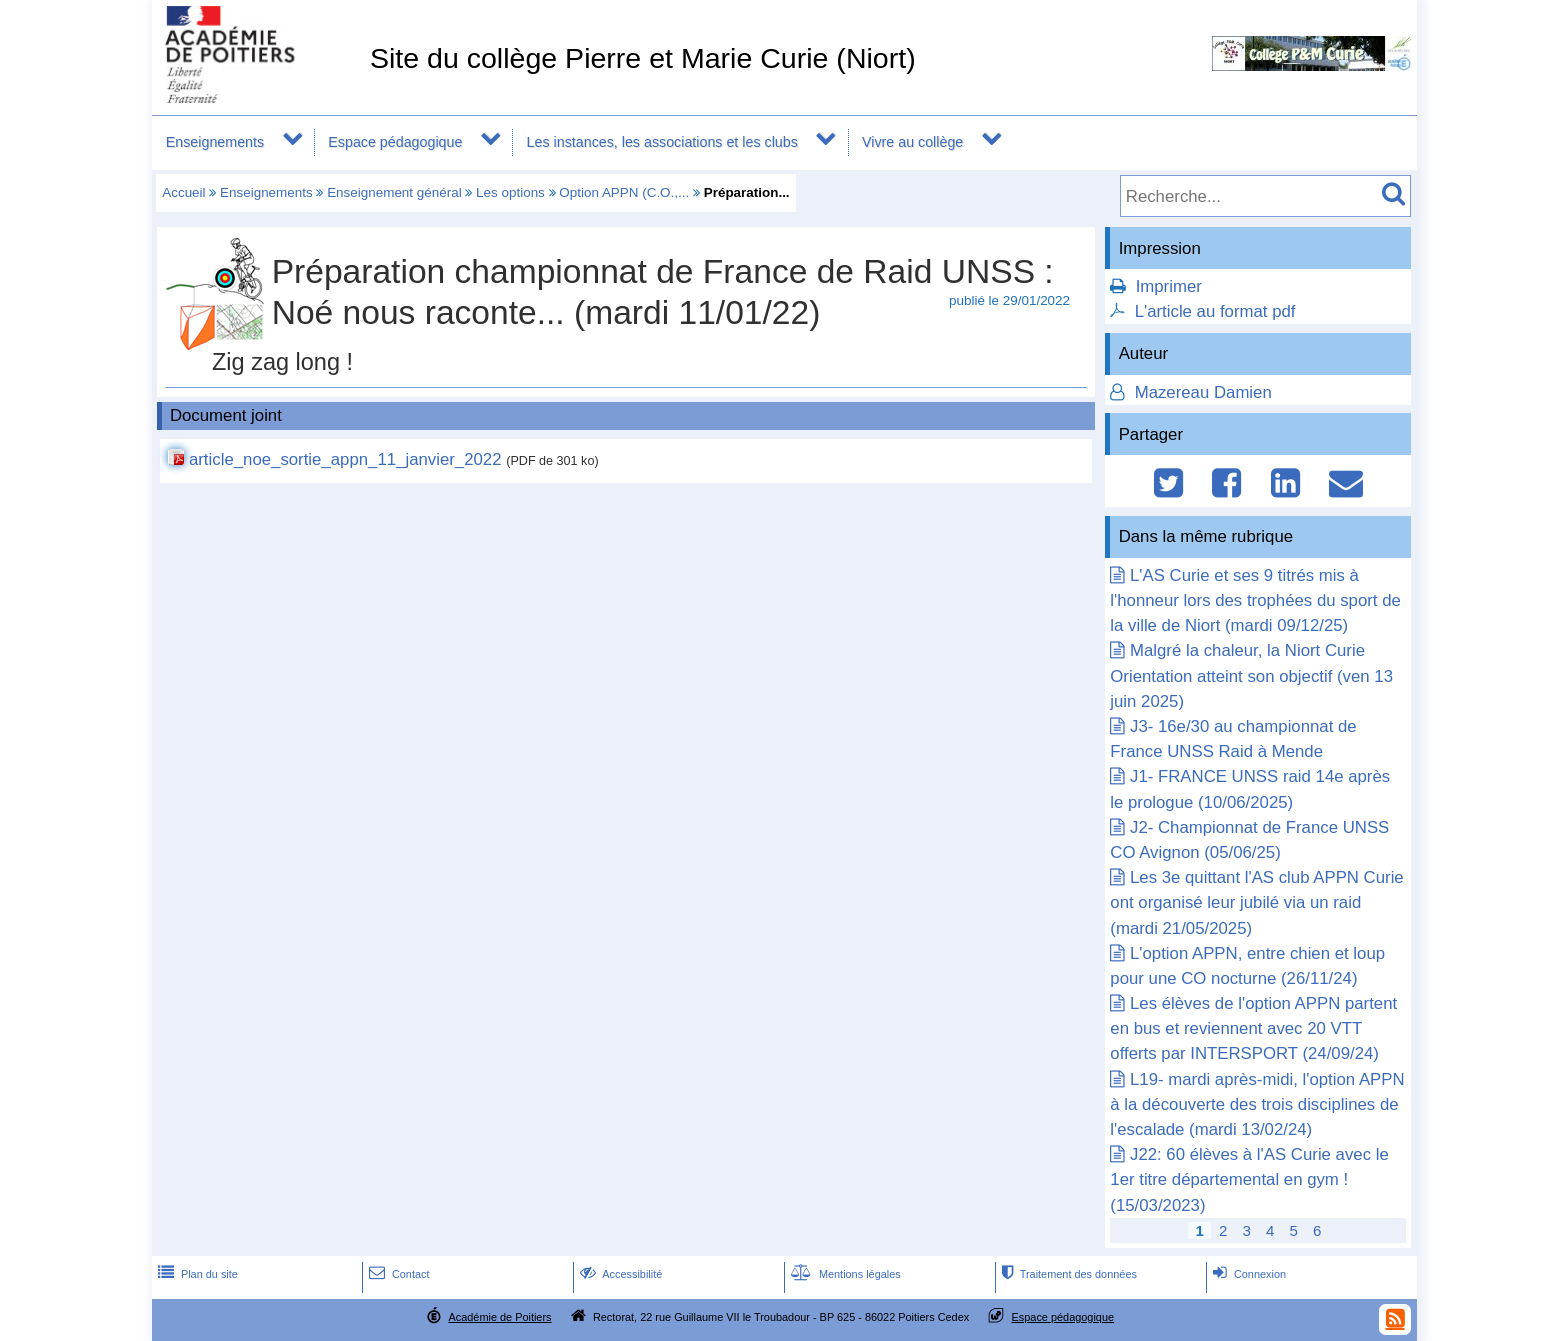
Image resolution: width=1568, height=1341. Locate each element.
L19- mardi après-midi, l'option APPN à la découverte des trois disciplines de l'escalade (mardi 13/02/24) (1257, 1104)
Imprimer (1169, 286)
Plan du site (196, 1274)
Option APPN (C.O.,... (624, 192)
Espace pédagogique (395, 142)
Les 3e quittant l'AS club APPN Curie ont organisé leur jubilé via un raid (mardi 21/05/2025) (1256, 902)
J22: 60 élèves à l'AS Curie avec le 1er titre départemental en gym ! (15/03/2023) (1249, 1179)
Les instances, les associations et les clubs (662, 142)
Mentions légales (844, 1274)
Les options (510, 192)
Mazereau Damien (1201, 392)
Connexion (1247, 1274)
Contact (397, 1274)
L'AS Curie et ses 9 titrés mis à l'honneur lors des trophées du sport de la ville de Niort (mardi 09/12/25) (1255, 600)
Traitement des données (1067, 1274)
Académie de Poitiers (499, 1317)
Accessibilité (619, 1274)
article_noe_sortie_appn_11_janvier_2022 (345, 459)
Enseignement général (394, 192)
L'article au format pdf (1215, 311)
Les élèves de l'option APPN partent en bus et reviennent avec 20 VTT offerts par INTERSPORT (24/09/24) (1253, 1028)
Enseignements (215, 142)
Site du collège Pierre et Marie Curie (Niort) (643, 58)
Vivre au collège (912, 142)
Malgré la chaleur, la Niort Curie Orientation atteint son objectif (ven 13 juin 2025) (1251, 675)
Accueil (183, 192)
